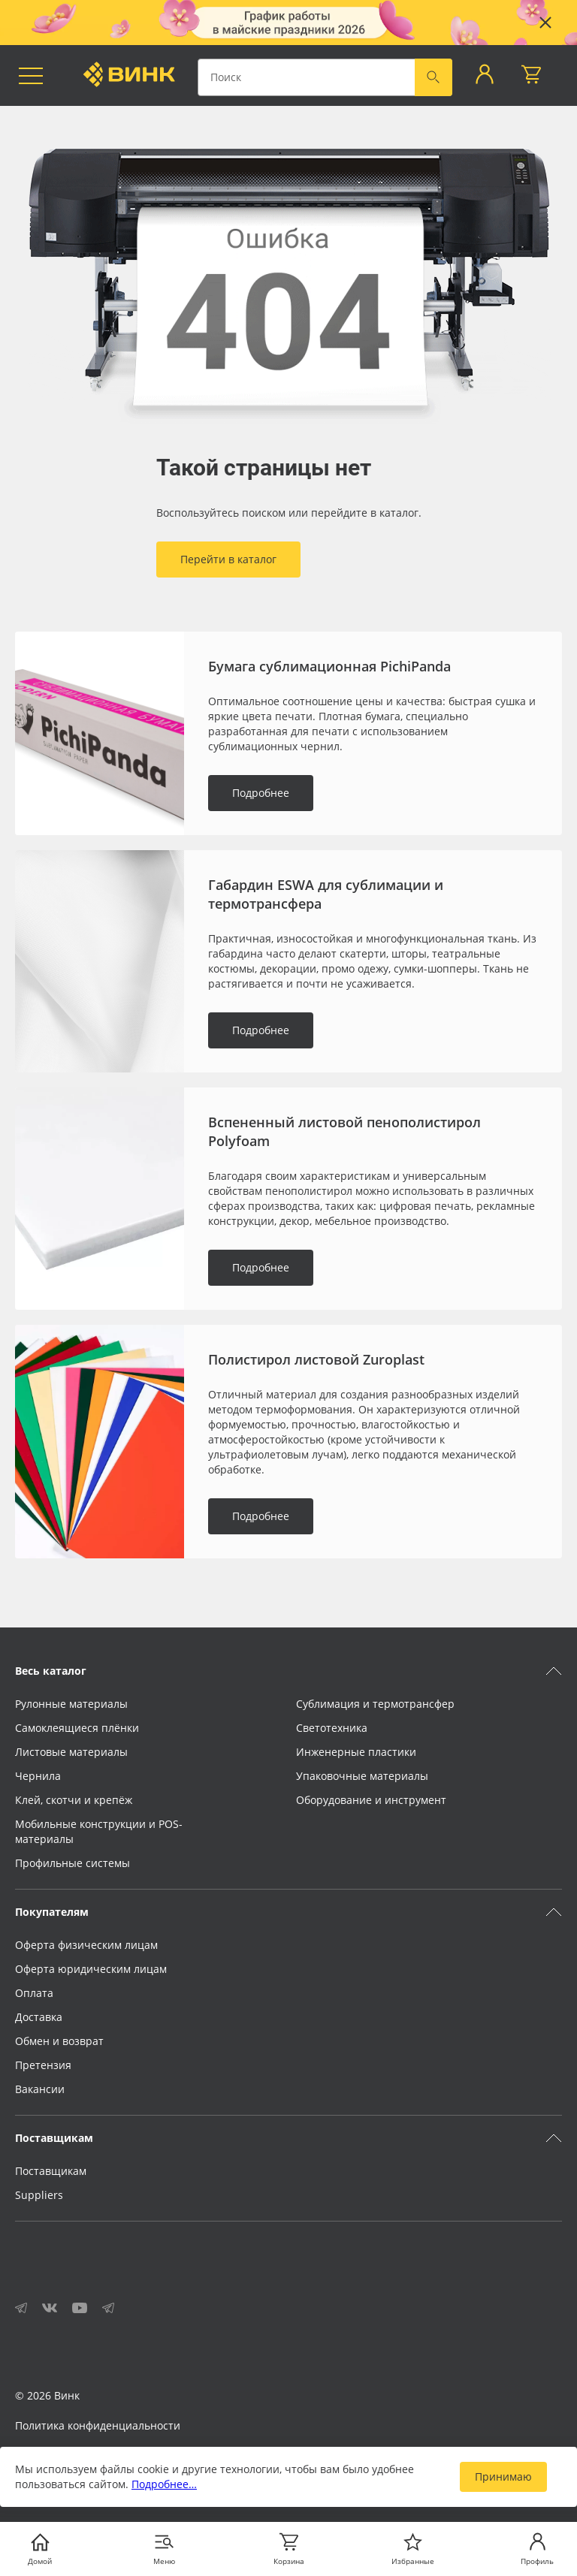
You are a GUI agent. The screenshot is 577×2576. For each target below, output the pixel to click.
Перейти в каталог (228, 559)
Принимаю (503, 2476)
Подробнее (260, 793)
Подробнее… (164, 2484)
